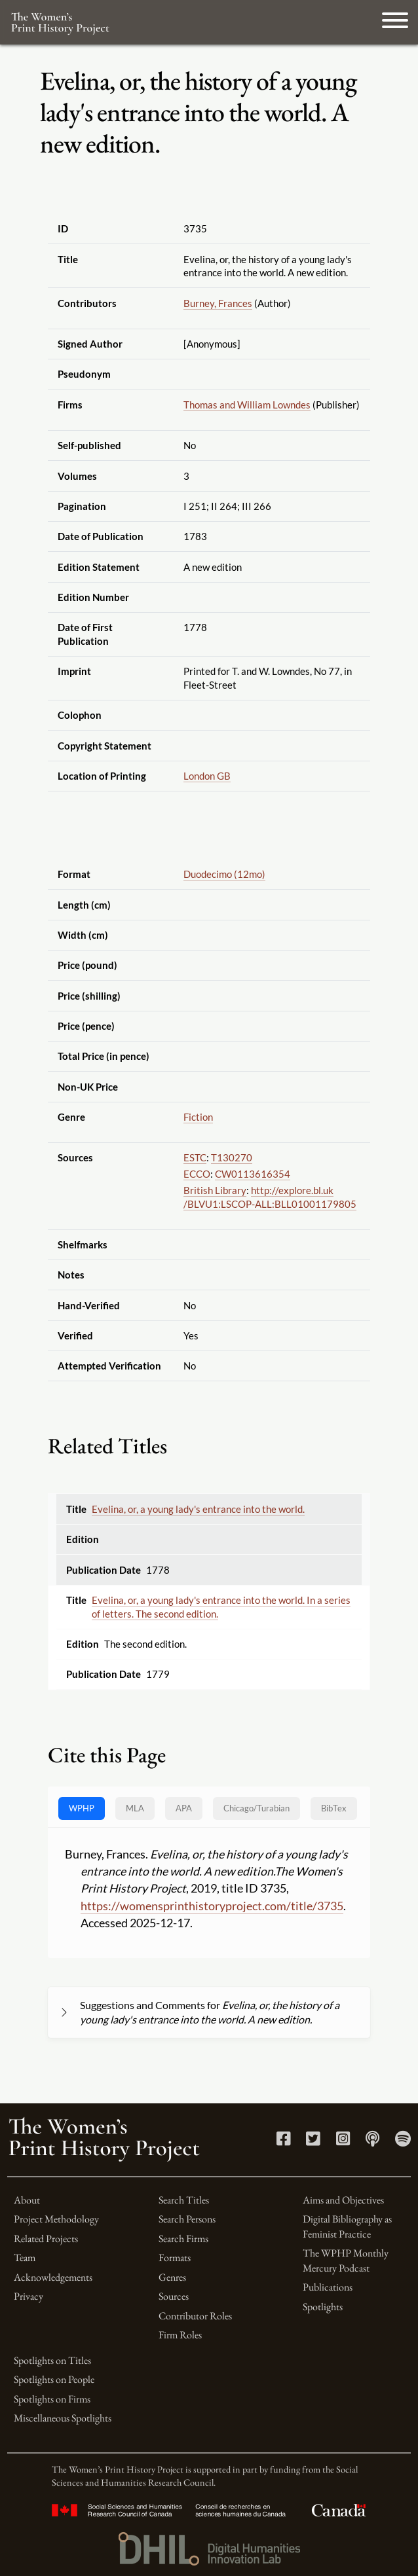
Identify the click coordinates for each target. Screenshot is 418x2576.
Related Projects (46, 2238)
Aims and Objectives (343, 2200)
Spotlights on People (54, 2379)
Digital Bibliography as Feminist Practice (347, 2226)
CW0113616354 (252, 1174)
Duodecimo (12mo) (224, 874)
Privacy (28, 2296)
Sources (174, 2296)
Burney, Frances (217, 303)
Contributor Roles (195, 2316)
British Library (214, 1190)
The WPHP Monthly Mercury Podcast (346, 2260)
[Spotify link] (403, 2141)
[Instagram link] (343, 2141)
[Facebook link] (283, 2141)
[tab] (256, 1808)
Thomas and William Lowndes (247, 404)
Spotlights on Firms (52, 2399)
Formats (175, 2257)
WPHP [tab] (81, 1808)
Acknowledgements (53, 2277)
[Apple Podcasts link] (373, 2141)
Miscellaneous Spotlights (62, 2418)
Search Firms (183, 2238)
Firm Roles (180, 2335)
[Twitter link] (313, 2141)
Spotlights (323, 2306)
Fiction (198, 1117)
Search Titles (184, 2200)
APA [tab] (184, 1808)
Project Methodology (56, 2219)
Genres (172, 2277)
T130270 (231, 1157)
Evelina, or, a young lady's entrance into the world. (198, 1509)
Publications (327, 2287)
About (27, 2200)
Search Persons (187, 2219)
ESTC (194, 1157)
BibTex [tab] (334, 1808)
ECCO (196, 1174)
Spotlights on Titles (52, 2360)
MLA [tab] (135, 1808)
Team (24, 2257)
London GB (207, 776)
